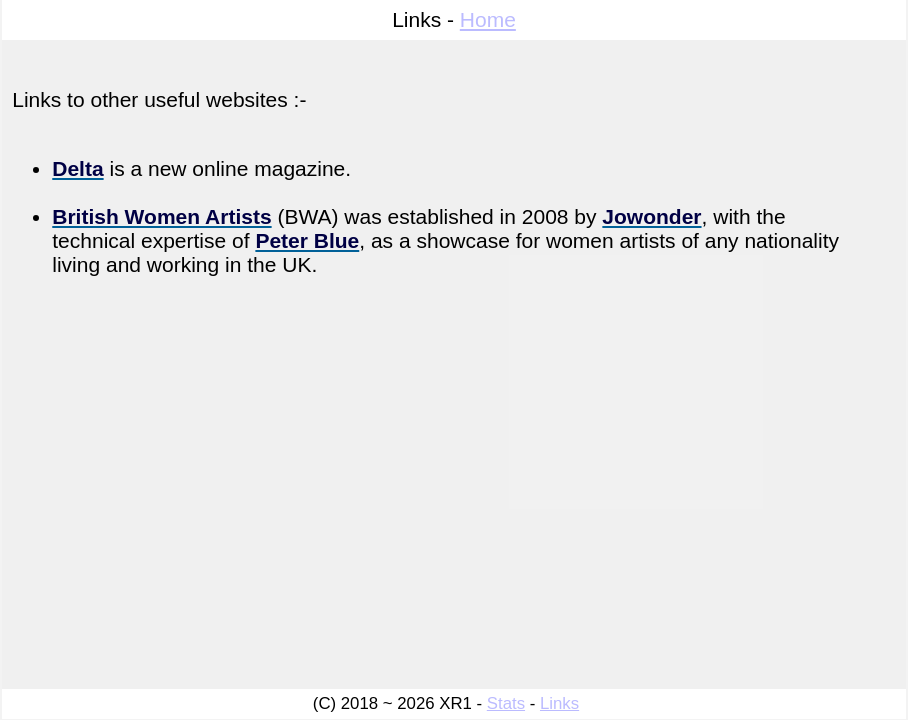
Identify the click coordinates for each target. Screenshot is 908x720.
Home (488, 19)
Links (559, 703)
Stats (506, 703)
